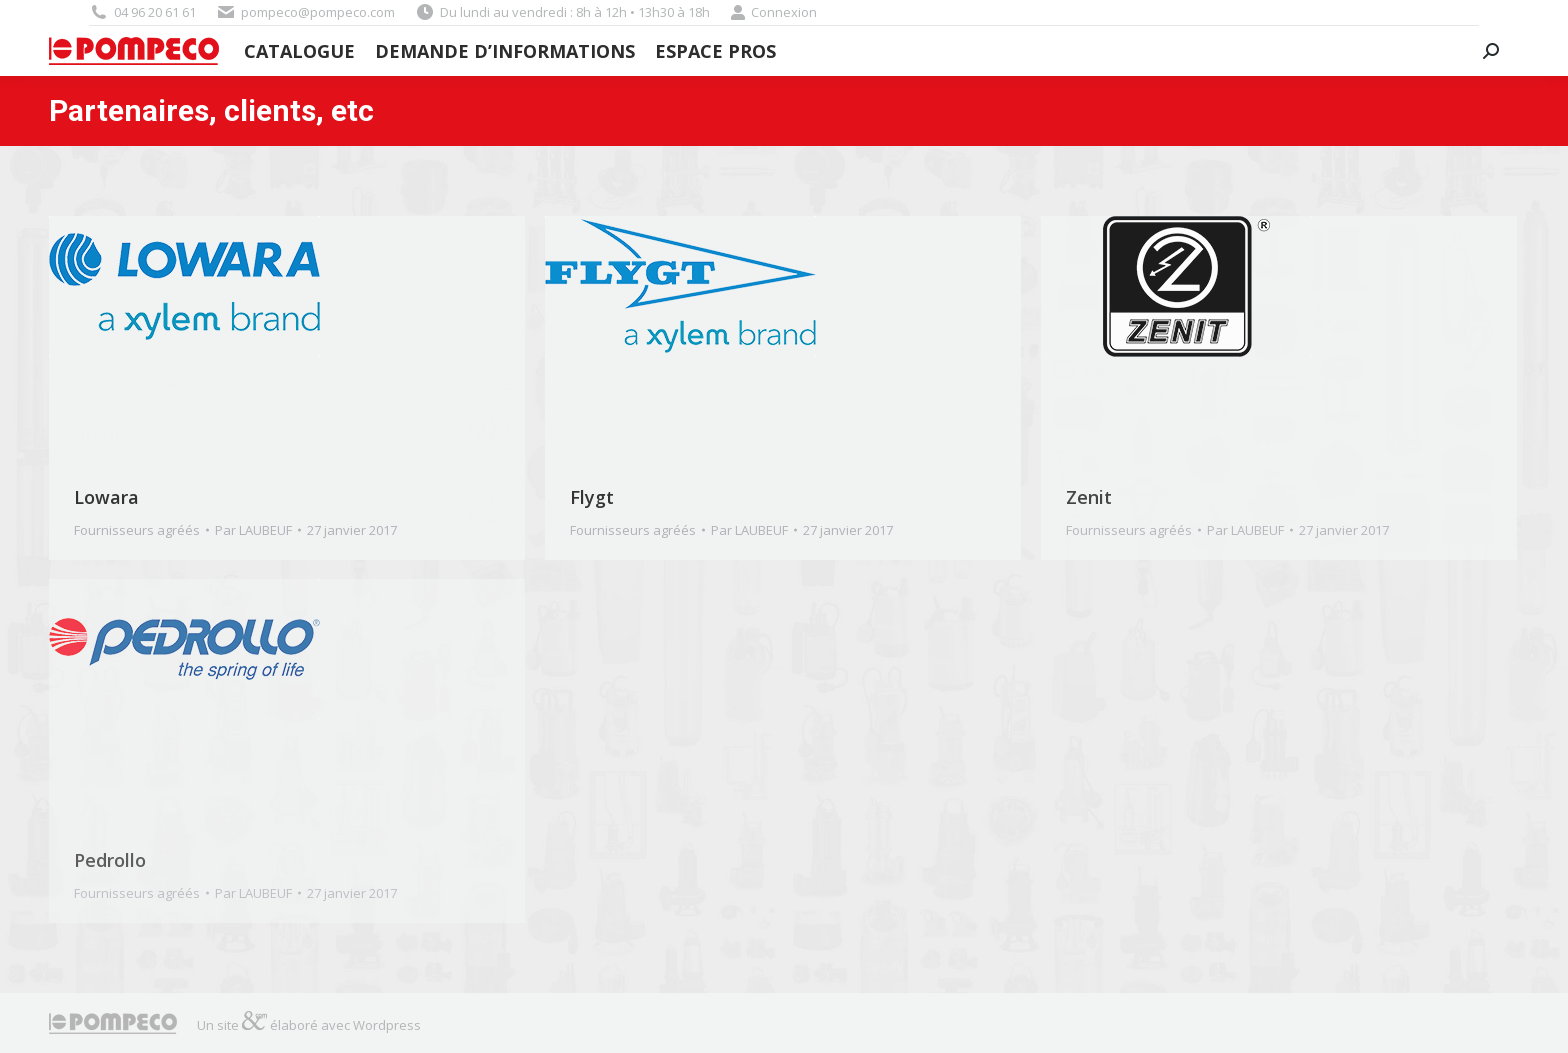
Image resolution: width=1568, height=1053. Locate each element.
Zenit (1089, 497)
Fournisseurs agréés (137, 530)
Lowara (106, 497)
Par (253, 530)
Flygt (592, 497)
